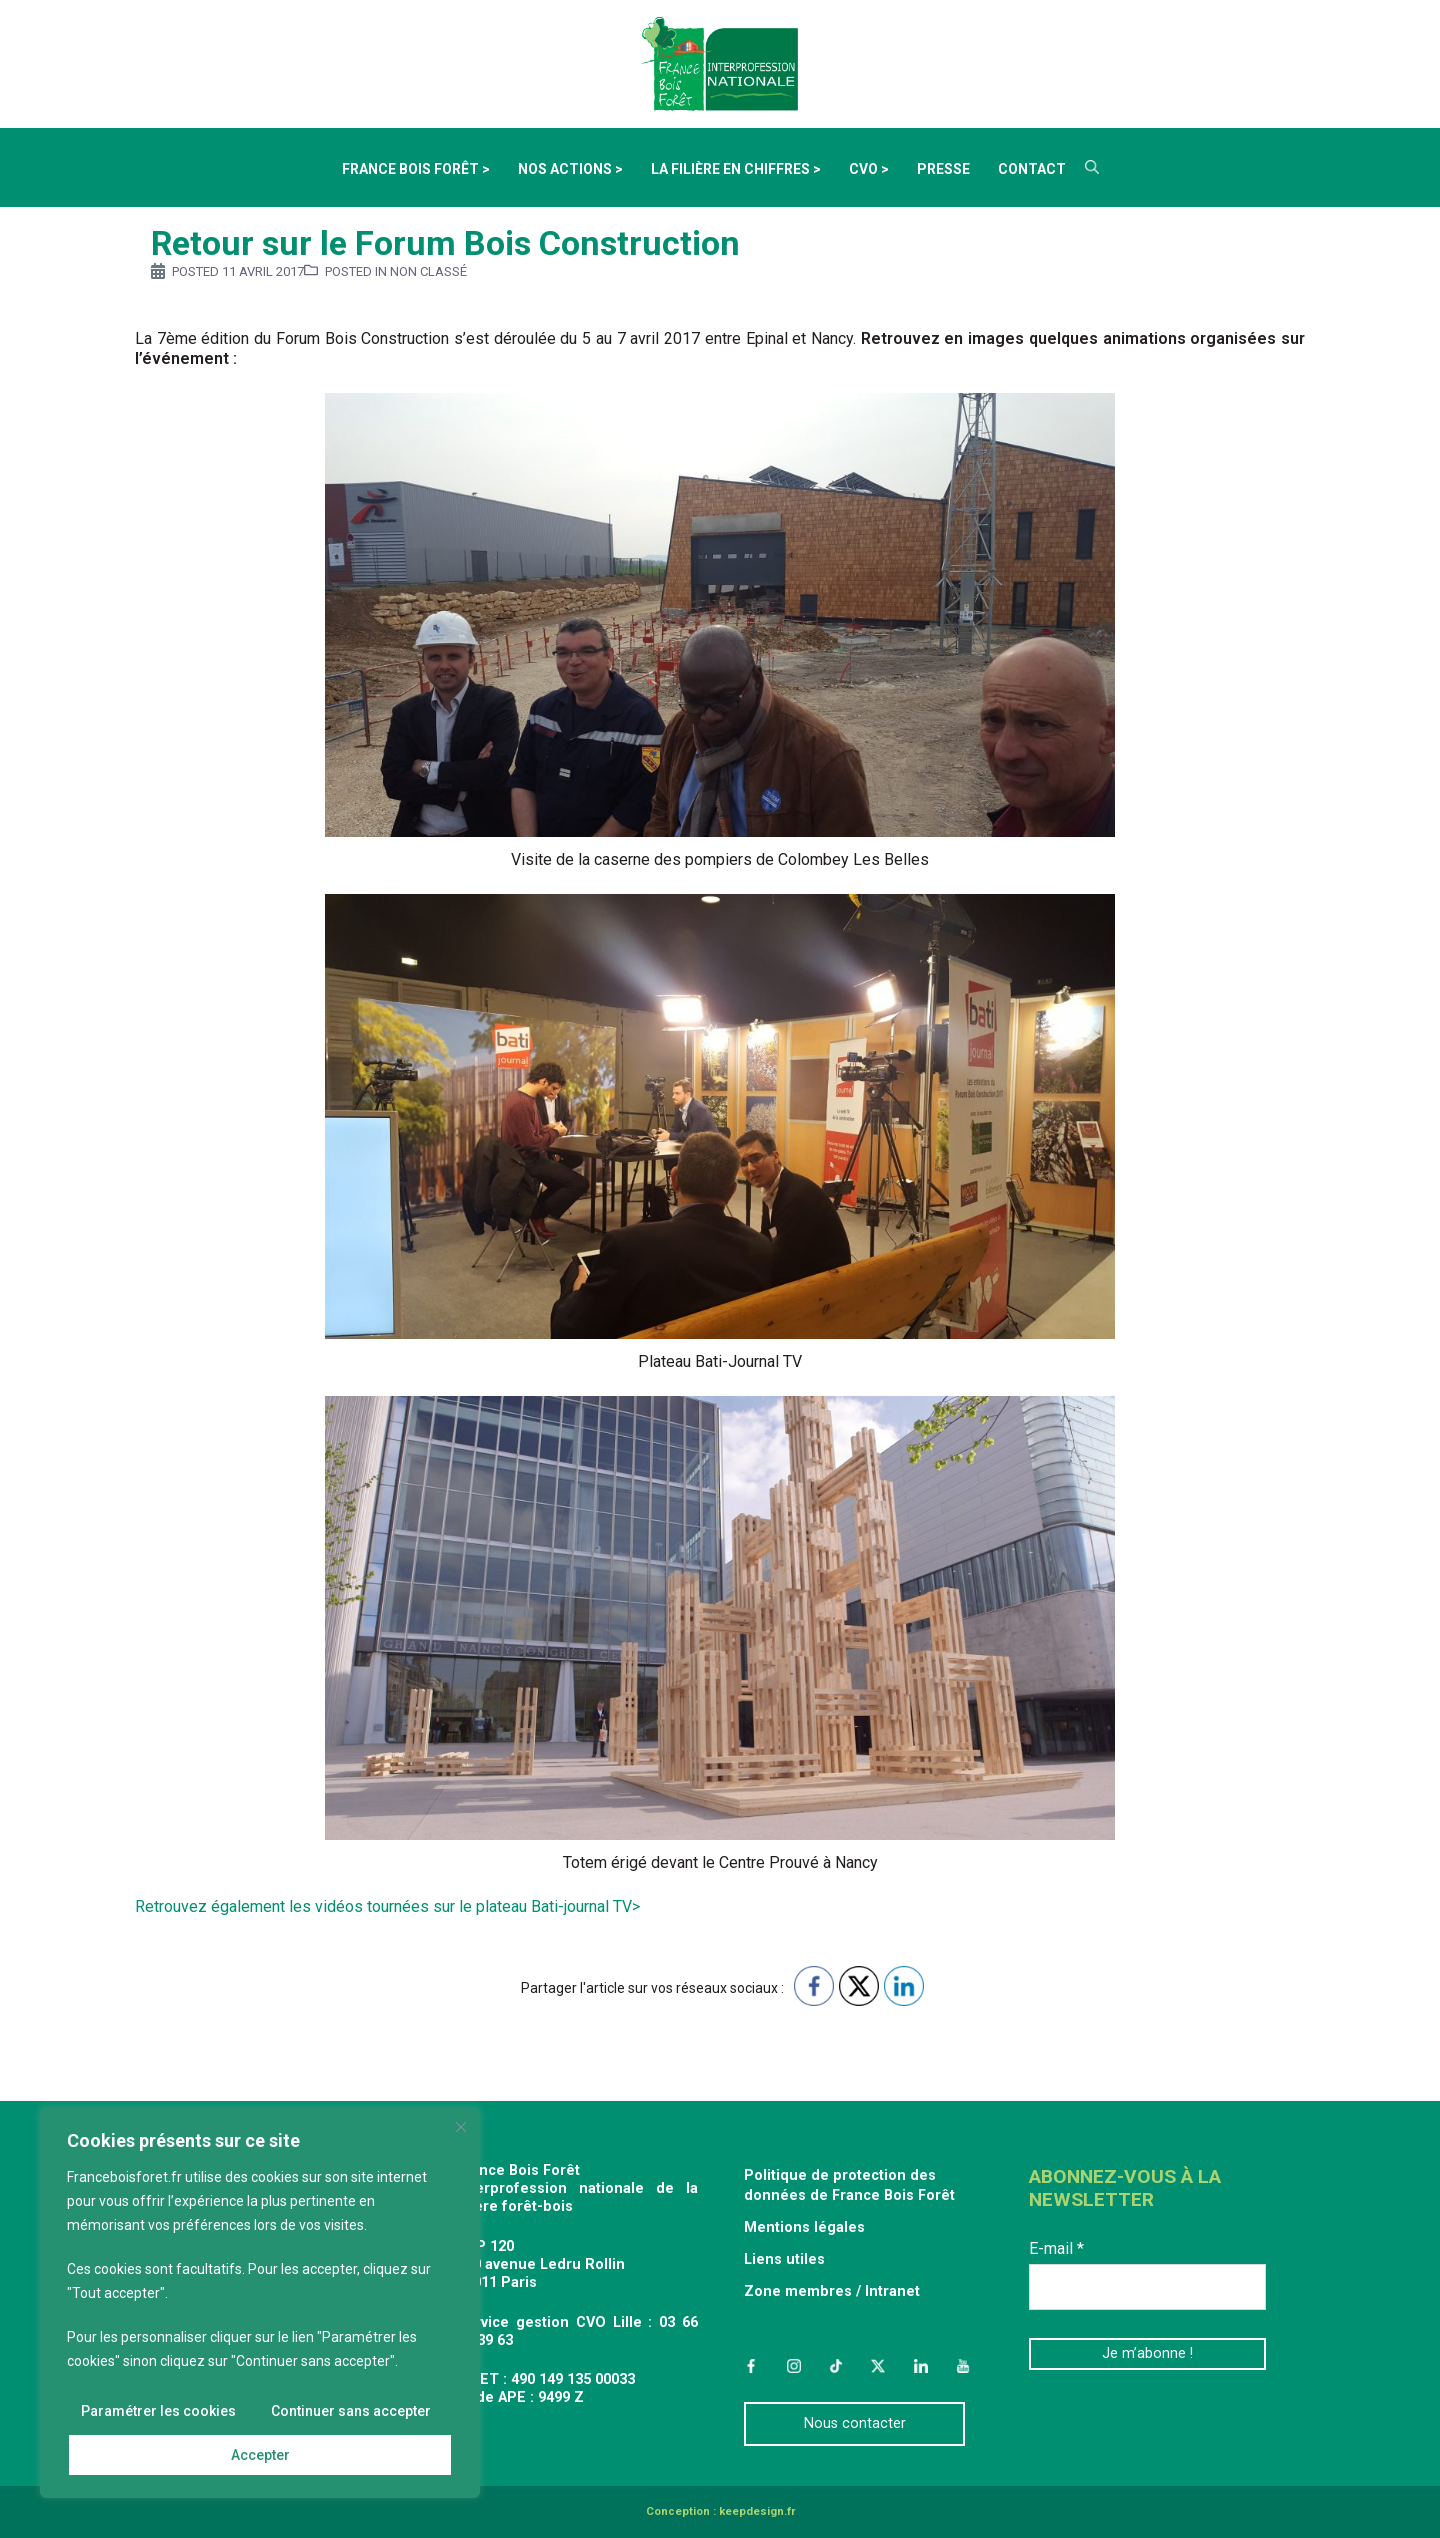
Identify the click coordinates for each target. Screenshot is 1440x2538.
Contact (1032, 169)
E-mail (1056, 2248)
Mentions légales (804, 2227)
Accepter (260, 2455)
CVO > (869, 169)
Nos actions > (570, 169)
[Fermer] (461, 2127)
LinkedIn (921, 2366)
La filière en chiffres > (736, 169)
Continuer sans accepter (351, 2411)
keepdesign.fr (757, 2511)
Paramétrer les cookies (158, 2411)
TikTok (836, 2366)
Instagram (793, 2366)
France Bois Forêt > (416, 169)
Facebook (751, 2366)
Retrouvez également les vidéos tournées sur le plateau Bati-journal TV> (389, 1906)
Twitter (878, 2366)
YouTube (963, 2366)
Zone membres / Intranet (832, 2291)
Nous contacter (855, 2423)
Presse (943, 169)
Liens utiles (784, 2259)
